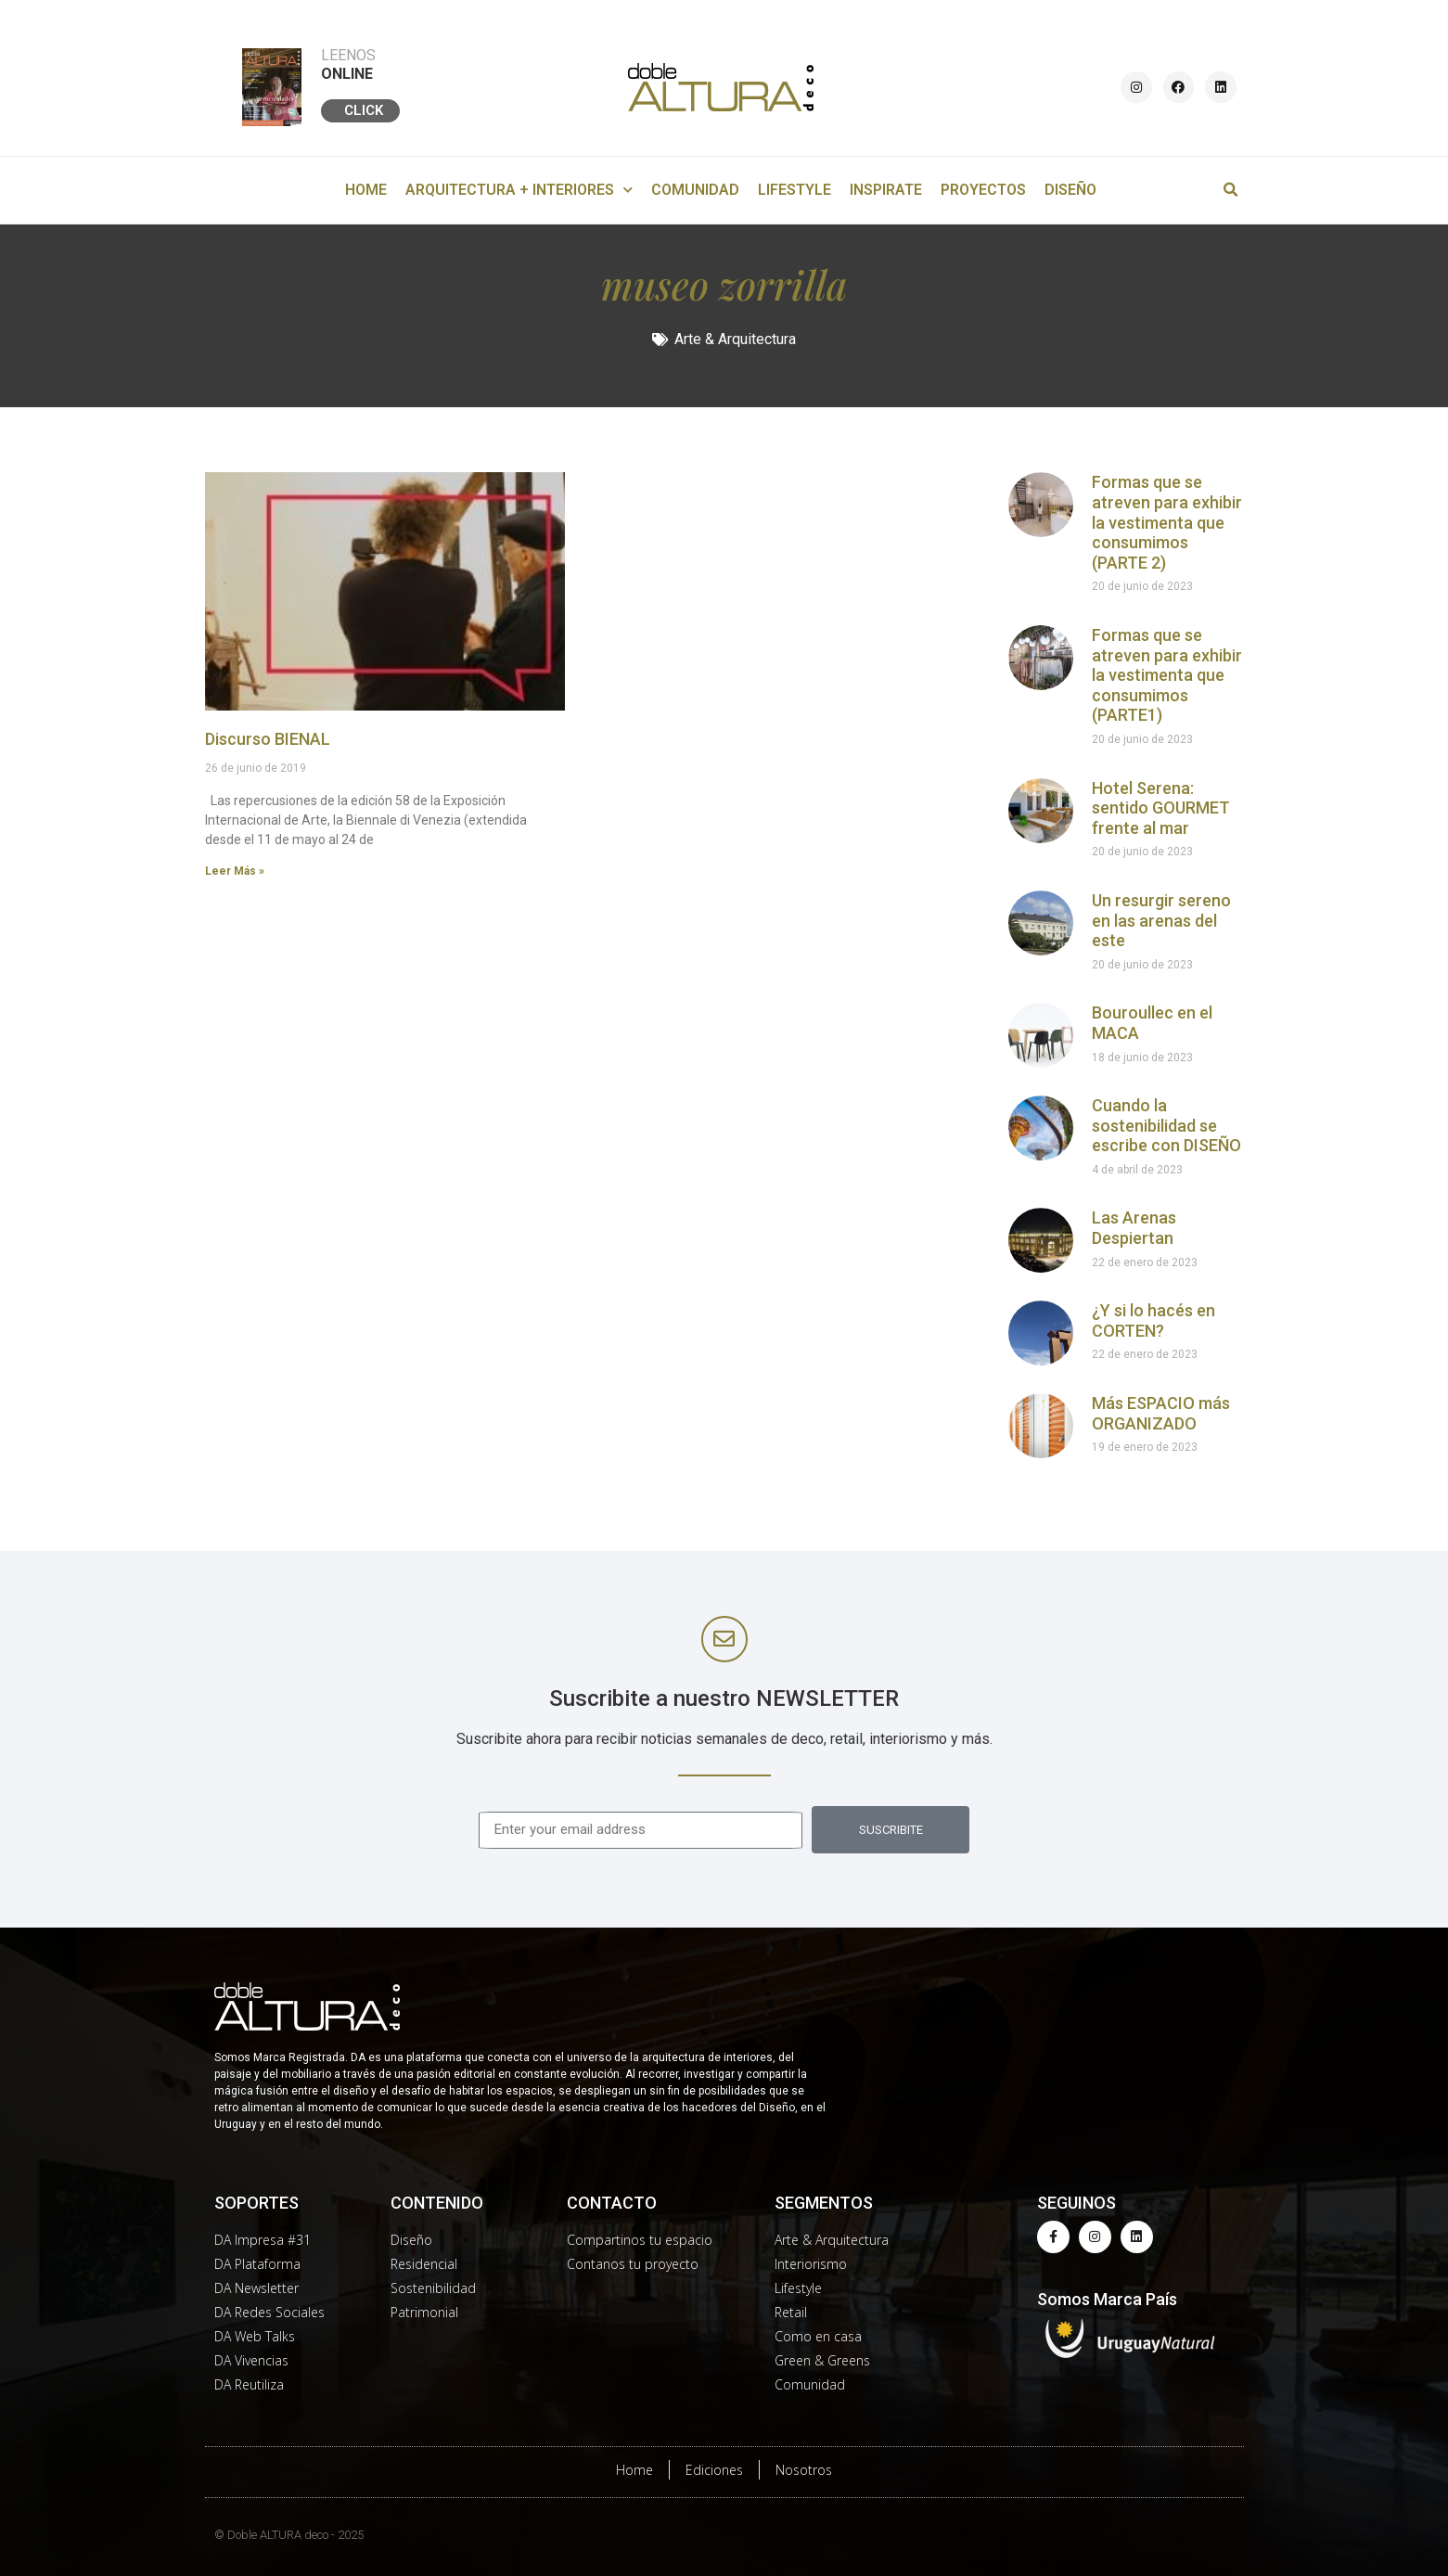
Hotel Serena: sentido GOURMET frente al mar (1161, 808)
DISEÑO (1070, 190)
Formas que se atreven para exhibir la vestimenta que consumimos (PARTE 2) (1167, 521)
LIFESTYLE (794, 190)
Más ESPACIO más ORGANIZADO (1161, 1413)
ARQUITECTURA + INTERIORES (519, 189)
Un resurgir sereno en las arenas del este (1161, 920)
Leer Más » (234, 871)
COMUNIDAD (695, 190)
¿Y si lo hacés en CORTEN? (1153, 1320)
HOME (366, 190)
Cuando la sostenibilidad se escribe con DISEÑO (1166, 1125)
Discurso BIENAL (267, 739)
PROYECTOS (983, 190)
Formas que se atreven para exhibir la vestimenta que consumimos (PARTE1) (1167, 674)
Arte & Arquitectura (735, 339)
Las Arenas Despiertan (1134, 1228)
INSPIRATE (886, 190)
